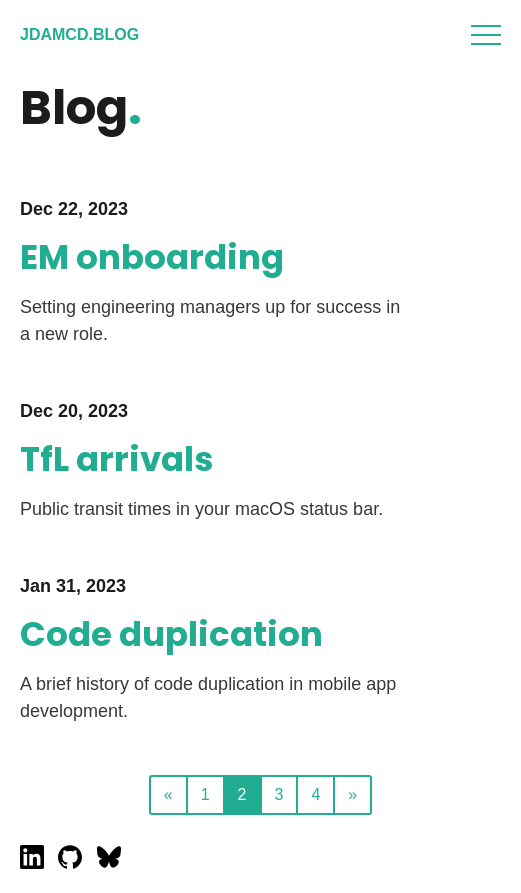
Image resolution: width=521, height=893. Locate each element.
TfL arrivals (117, 459)
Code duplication (171, 634)
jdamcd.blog (79, 34)
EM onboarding (152, 257)
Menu (486, 35)
